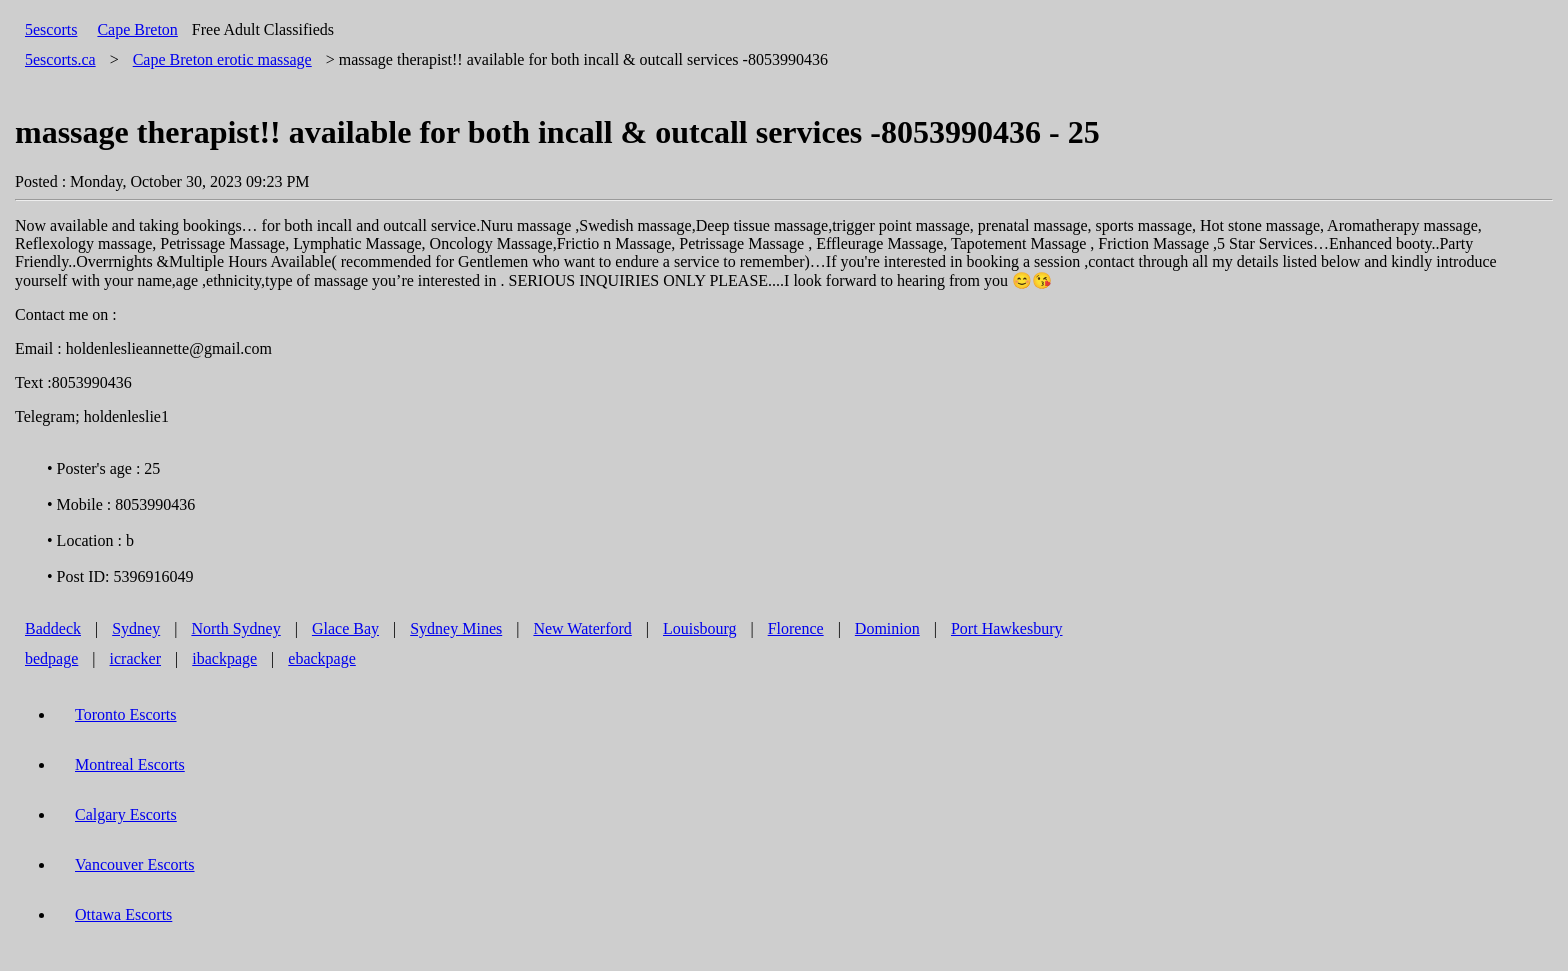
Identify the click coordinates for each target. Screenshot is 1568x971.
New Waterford (582, 628)
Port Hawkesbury (1007, 628)
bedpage (51, 658)
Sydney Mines (456, 628)
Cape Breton (137, 29)
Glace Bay (345, 628)
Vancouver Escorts (135, 864)
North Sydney (235, 628)
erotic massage (222, 59)
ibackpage (224, 658)
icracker (136, 658)
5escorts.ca (60, 59)
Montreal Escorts (130, 764)
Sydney (136, 628)
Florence (796, 628)
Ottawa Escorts (123, 914)
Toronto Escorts (126, 714)
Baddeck (53, 628)
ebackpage (322, 658)
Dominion (887, 628)
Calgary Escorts (126, 814)
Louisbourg (699, 628)
